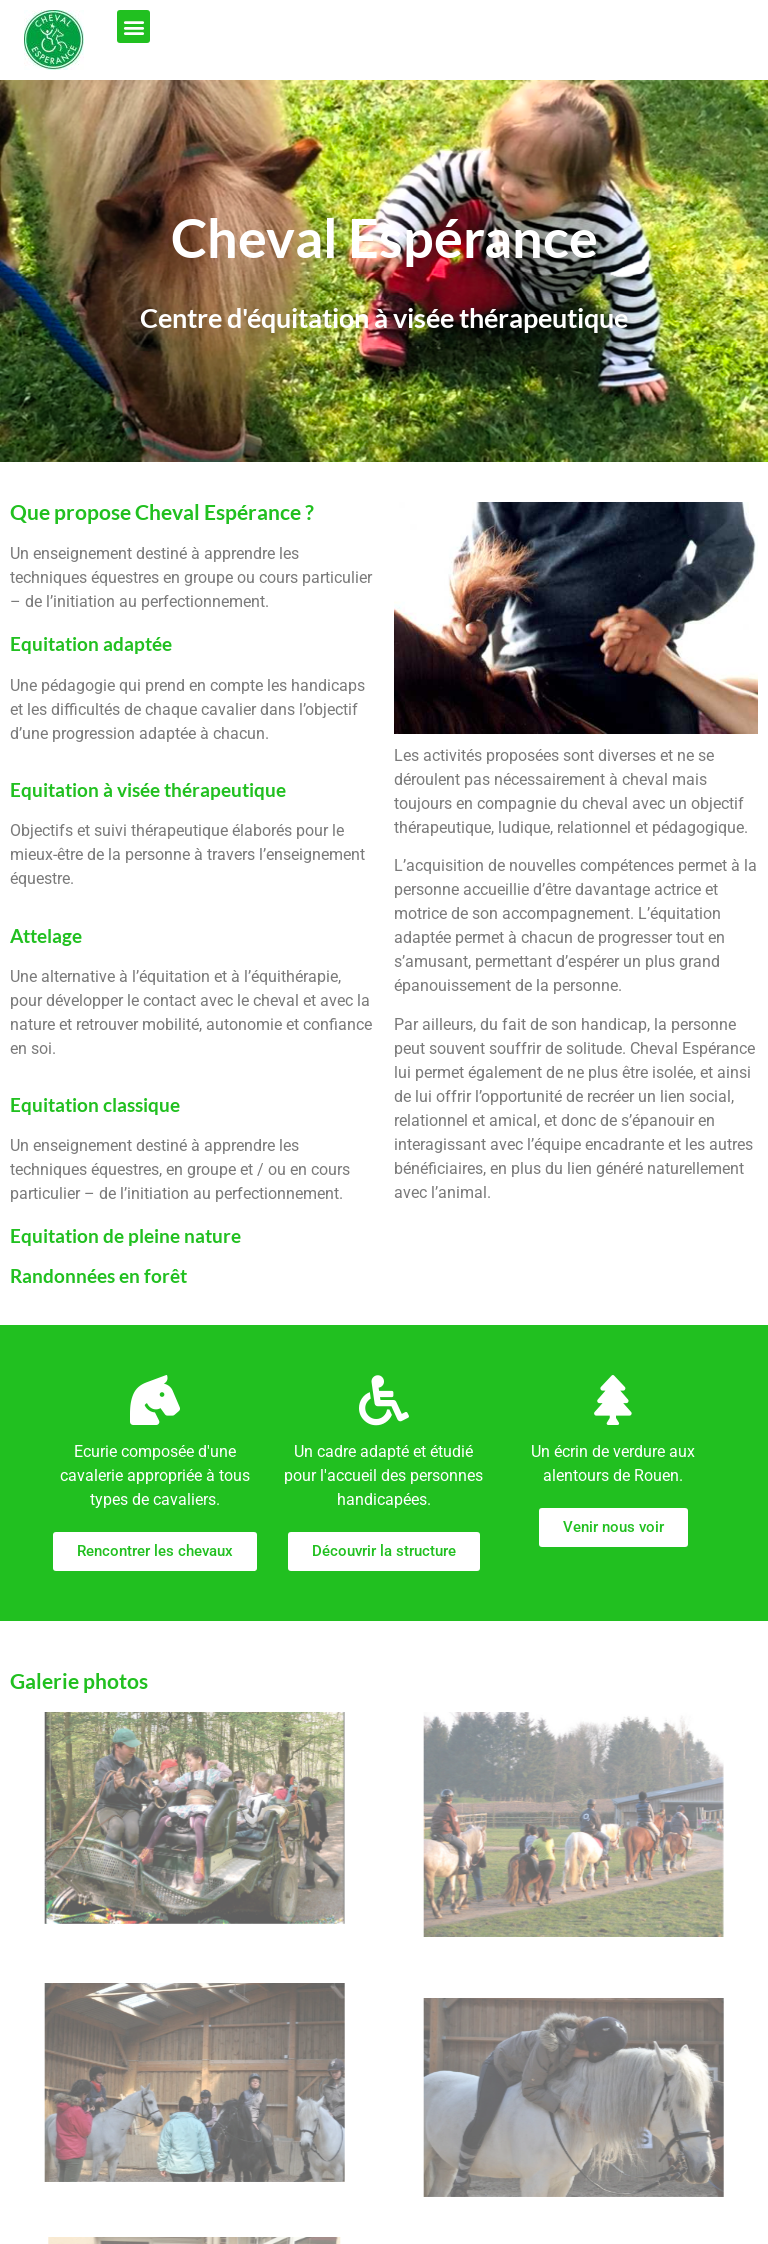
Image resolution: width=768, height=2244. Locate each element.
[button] (133, 26)
